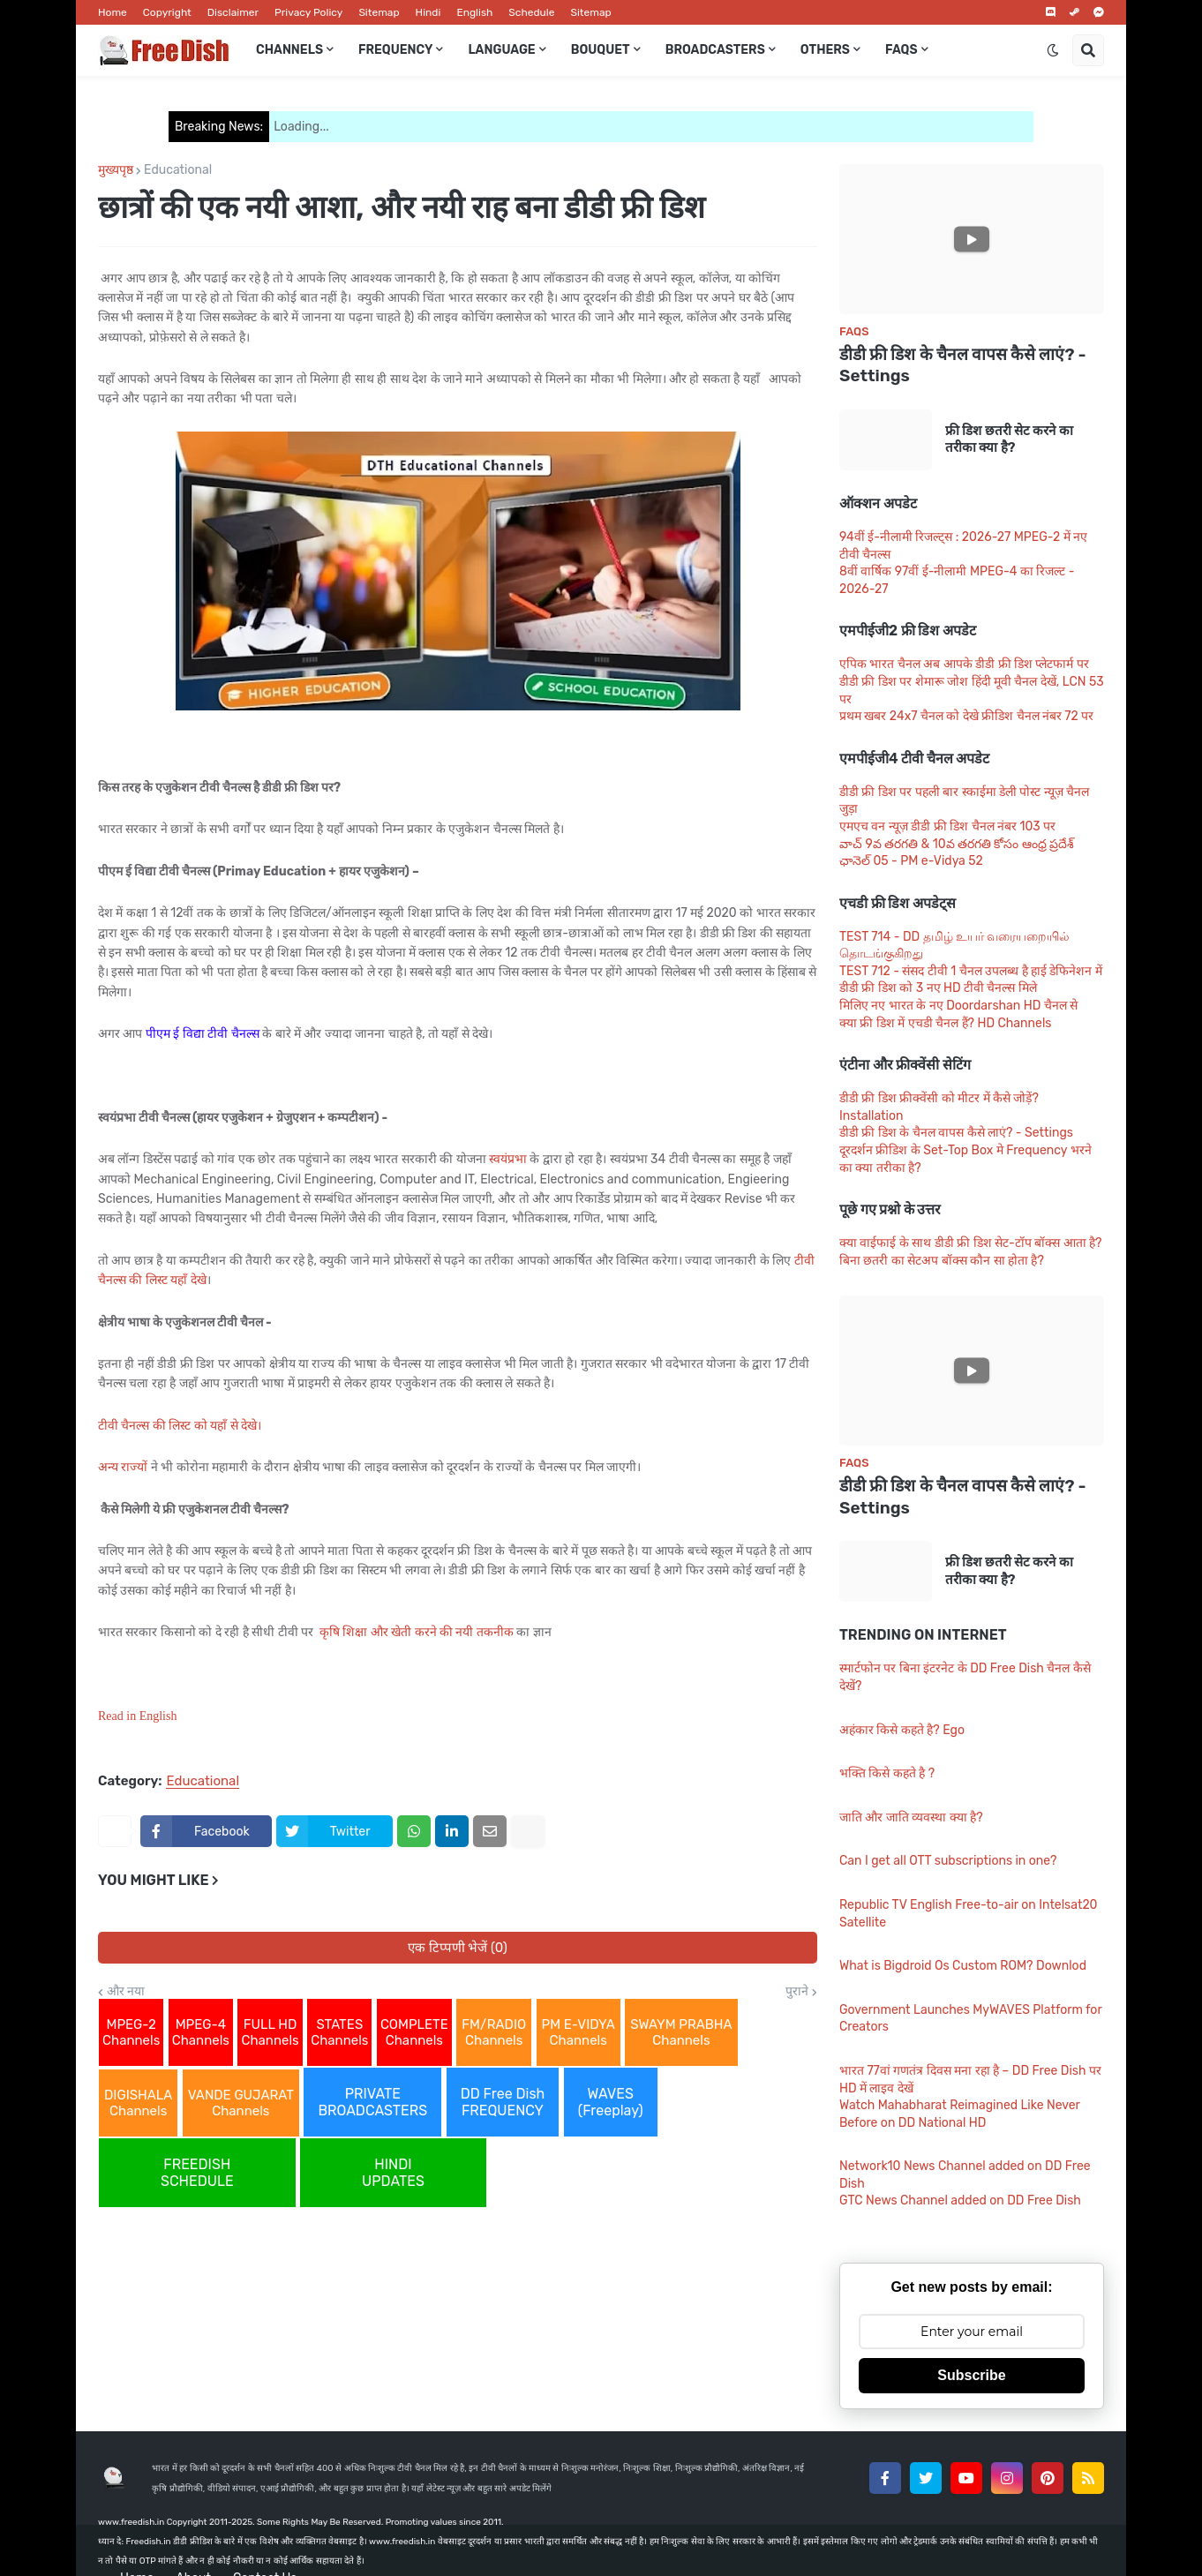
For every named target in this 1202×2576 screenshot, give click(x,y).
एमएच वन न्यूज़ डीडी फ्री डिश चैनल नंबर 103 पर (947, 826)
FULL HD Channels (269, 2032)
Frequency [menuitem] (395, 49)
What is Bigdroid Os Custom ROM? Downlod (962, 1965)
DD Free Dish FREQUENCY (503, 2102)
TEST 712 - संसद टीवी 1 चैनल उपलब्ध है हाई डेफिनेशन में (970, 971)
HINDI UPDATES (393, 2172)
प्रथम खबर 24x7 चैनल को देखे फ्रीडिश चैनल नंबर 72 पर (966, 716)
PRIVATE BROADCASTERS (372, 2102)
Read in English (137, 1716)
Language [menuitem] (501, 49)
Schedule (531, 12)
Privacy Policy (308, 12)
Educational (178, 170)
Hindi (428, 12)
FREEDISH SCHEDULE (197, 2172)
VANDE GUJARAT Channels (241, 2103)
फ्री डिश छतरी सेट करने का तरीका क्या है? (1009, 439)
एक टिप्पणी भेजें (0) (457, 1948)
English (474, 12)
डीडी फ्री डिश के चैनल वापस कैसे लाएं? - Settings (962, 365)
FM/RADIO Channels (494, 2032)
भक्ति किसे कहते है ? (887, 1773)
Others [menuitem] (825, 49)
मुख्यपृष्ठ (115, 170)
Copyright (167, 12)
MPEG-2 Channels (131, 2032)
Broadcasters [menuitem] (715, 49)
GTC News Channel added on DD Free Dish (960, 2200)
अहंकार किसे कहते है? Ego (902, 1730)
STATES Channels (339, 2032)
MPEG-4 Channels (200, 2032)
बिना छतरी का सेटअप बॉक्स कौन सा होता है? (941, 1260)
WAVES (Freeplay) (610, 2102)
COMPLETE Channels (414, 2032)
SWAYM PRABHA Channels (681, 2032)
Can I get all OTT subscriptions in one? (947, 1860)
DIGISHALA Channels (138, 2103)
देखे (199, 1280)
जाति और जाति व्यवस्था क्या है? (911, 1817)
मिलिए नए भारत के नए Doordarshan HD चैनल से (958, 1005)
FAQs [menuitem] (901, 49)
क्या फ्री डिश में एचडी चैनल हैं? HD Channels (945, 1023)
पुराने (796, 1992)
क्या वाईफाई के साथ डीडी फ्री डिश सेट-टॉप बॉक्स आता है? (970, 1242)
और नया (126, 1992)
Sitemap (378, 12)
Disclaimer (233, 12)
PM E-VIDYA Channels (578, 2032)
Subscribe (971, 2375)
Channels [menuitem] (289, 49)
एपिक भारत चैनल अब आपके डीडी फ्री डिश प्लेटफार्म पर (964, 664)
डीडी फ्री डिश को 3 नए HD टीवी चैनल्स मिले (938, 987)
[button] (1052, 50)
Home (112, 12)
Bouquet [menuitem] (600, 49)
